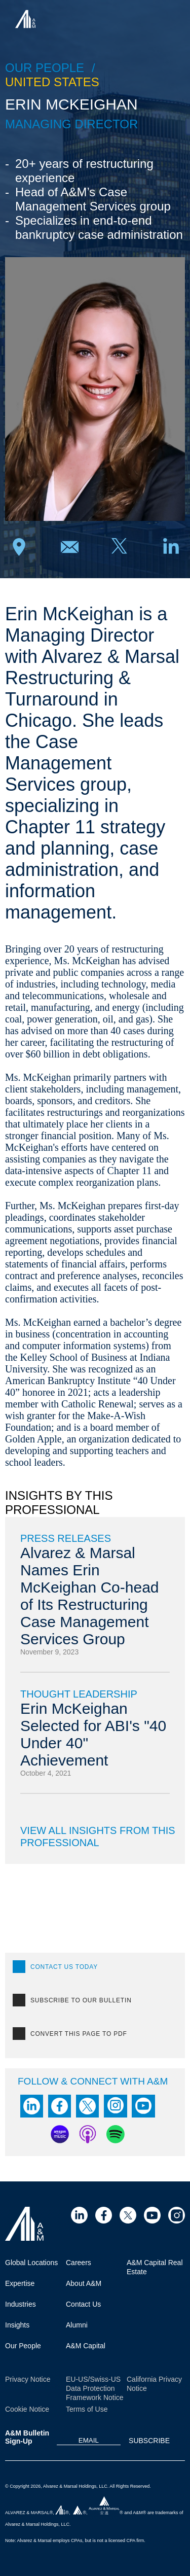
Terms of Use (86, 2409)
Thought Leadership (78, 1694)
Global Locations (31, 2263)
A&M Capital (85, 2346)
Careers (78, 2263)
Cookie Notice (27, 2409)
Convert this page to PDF (78, 2033)
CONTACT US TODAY (64, 1966)
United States (52, 82)
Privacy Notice (27, 2379)
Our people (44, 68)
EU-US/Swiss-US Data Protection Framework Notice (95, 2388)
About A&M (83, 2283)
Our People (23, 2346)
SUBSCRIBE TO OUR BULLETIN (81, 2000)
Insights (17, 2325)
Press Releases (65, 1538)
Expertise (19, 2283)
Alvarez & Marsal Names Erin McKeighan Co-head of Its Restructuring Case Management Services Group (89, 1595)
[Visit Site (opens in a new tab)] (79, 2215)
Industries (20, 2304)
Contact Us (83, 2304)
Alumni (77, 2325)
